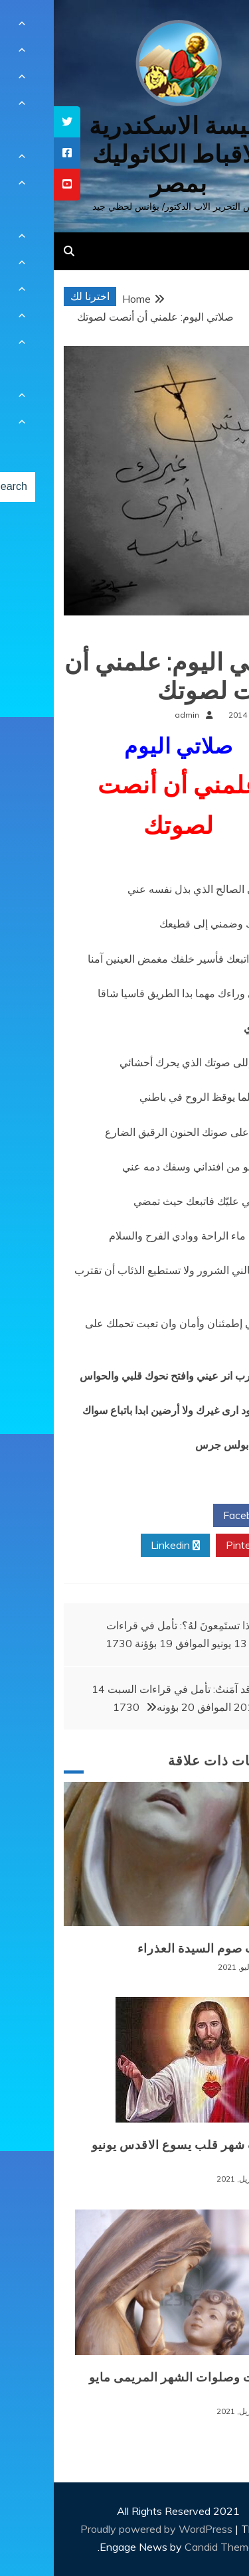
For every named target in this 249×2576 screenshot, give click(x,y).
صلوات (218, 635)
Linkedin (121, 1545)
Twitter (120, 1515)
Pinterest (199, 1545)
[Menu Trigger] (218, 28)
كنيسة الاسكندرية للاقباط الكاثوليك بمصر (124, 154)
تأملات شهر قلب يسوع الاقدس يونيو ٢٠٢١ (133, 2153)
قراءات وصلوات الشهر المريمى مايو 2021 (132, 2385)
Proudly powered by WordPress (104, 2529)
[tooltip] (13, 121)
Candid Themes (168, 2546)
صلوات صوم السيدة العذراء (156, 1948)
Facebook (197, 1515)
